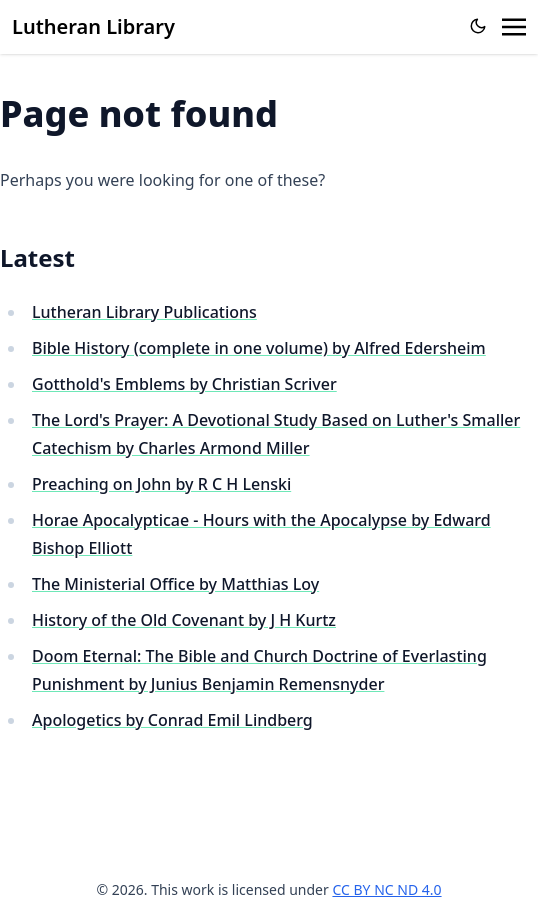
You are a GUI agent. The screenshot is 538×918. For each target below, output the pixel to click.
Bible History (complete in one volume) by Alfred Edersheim (259, 348)
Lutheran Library (93, 26)
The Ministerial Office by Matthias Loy (175, 584)
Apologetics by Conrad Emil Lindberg (172, 720)
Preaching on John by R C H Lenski (161, 484)
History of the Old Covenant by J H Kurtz (184, 620)
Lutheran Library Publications (144, 312)
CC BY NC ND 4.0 (386, 889)
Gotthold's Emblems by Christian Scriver (184, 384)
